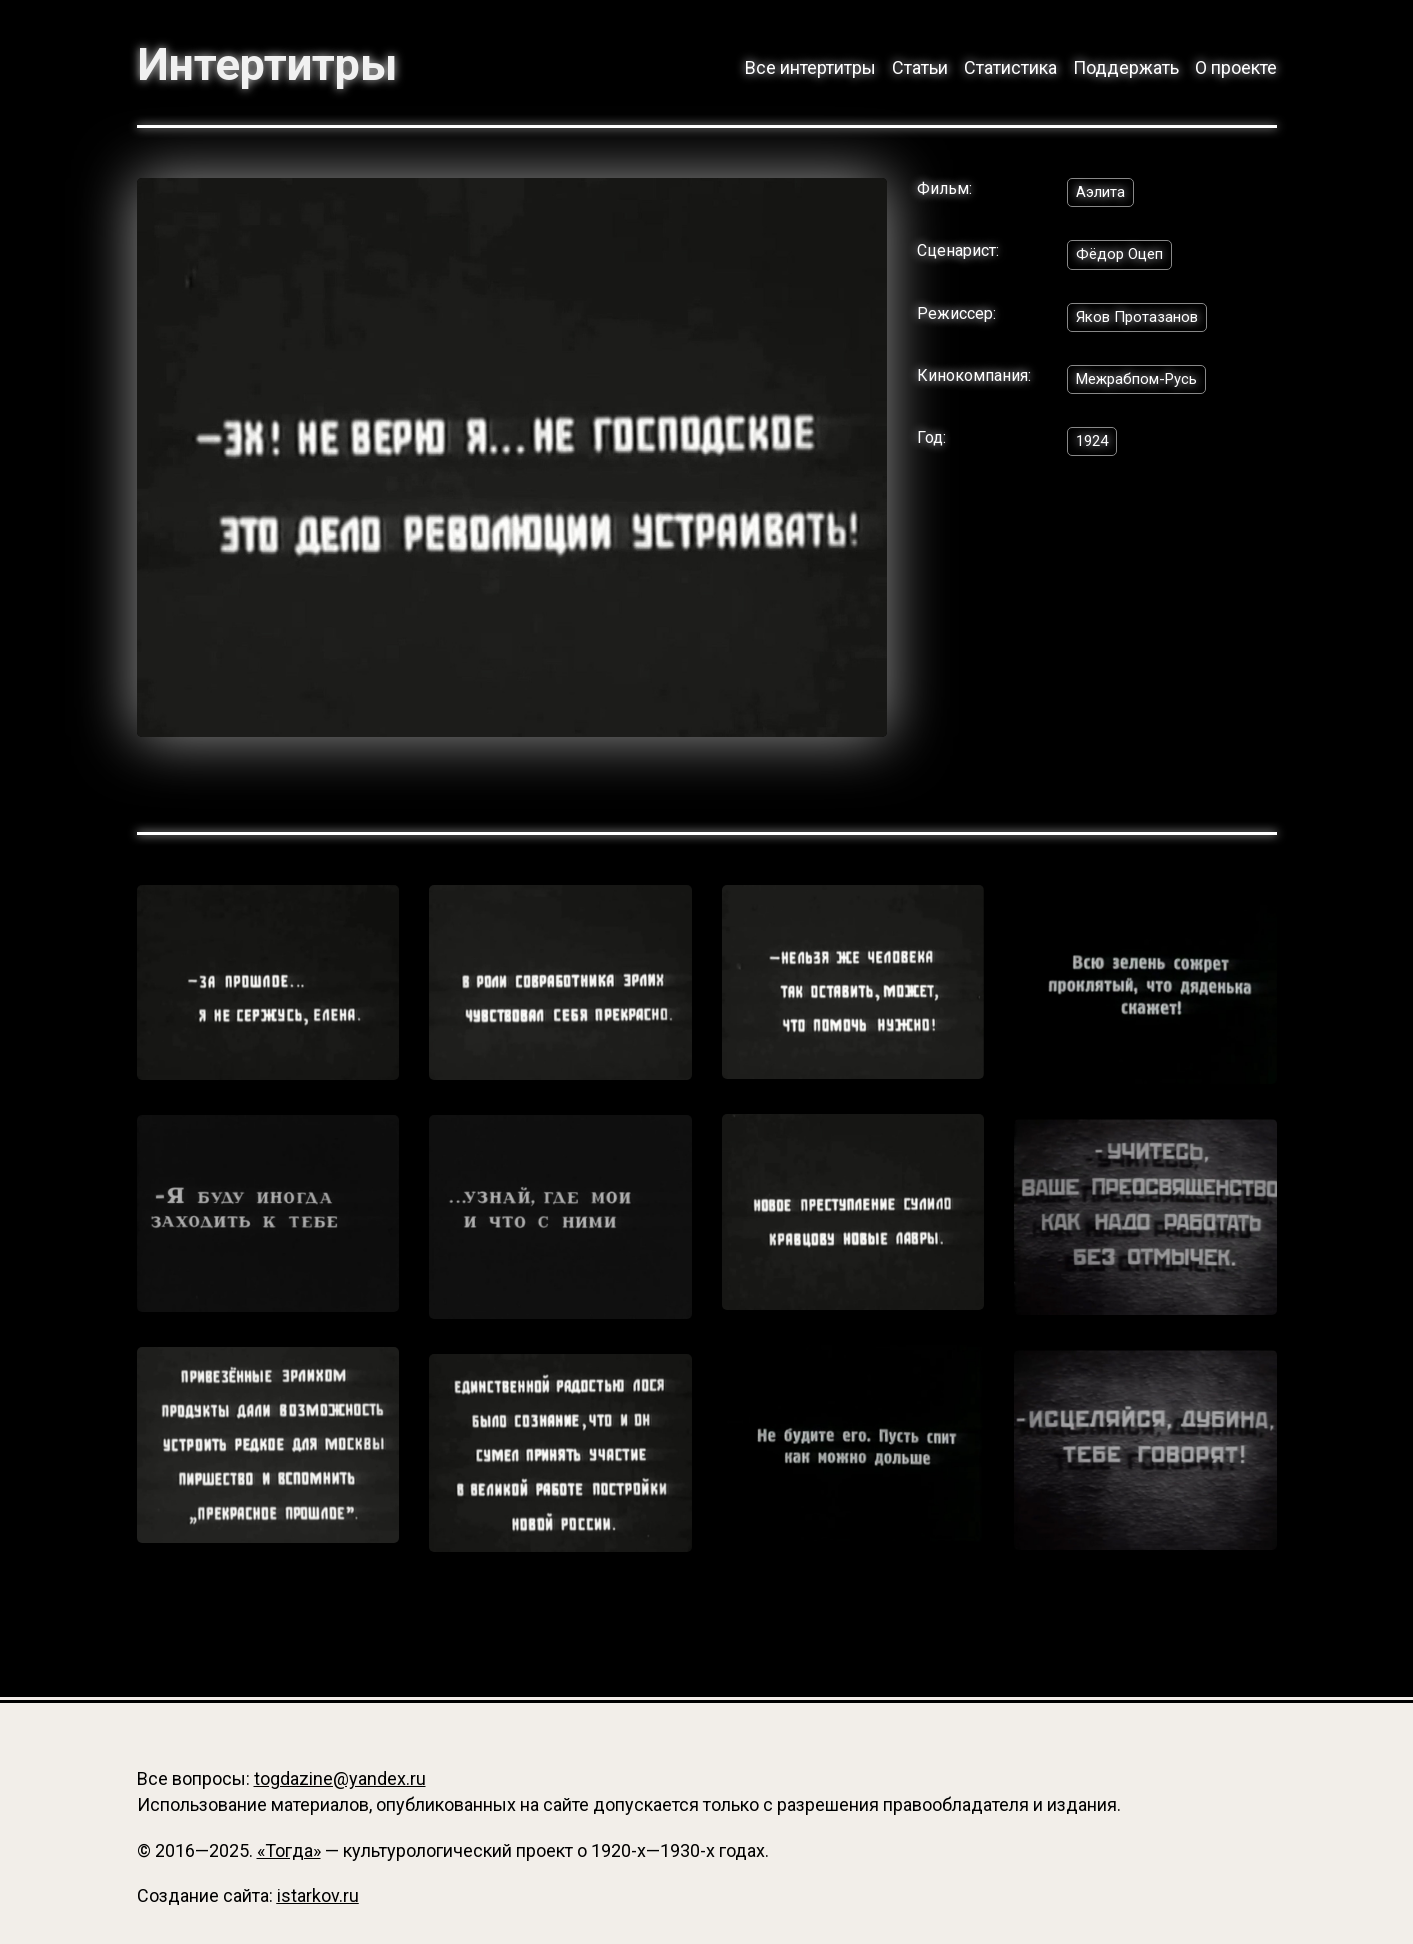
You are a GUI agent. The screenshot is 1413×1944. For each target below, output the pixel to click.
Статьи (920, 67)
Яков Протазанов (1141, 323)
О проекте (1236, 67)
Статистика (1010, 67)
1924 (1094, 450)
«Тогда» (289, 1850)
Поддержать (1126, 67)
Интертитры (277, 64)
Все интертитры (810, 67)
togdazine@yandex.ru (340, 1778)
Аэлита (1102, 195)
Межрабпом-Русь (1143, 387)
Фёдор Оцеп (1122, 259)
